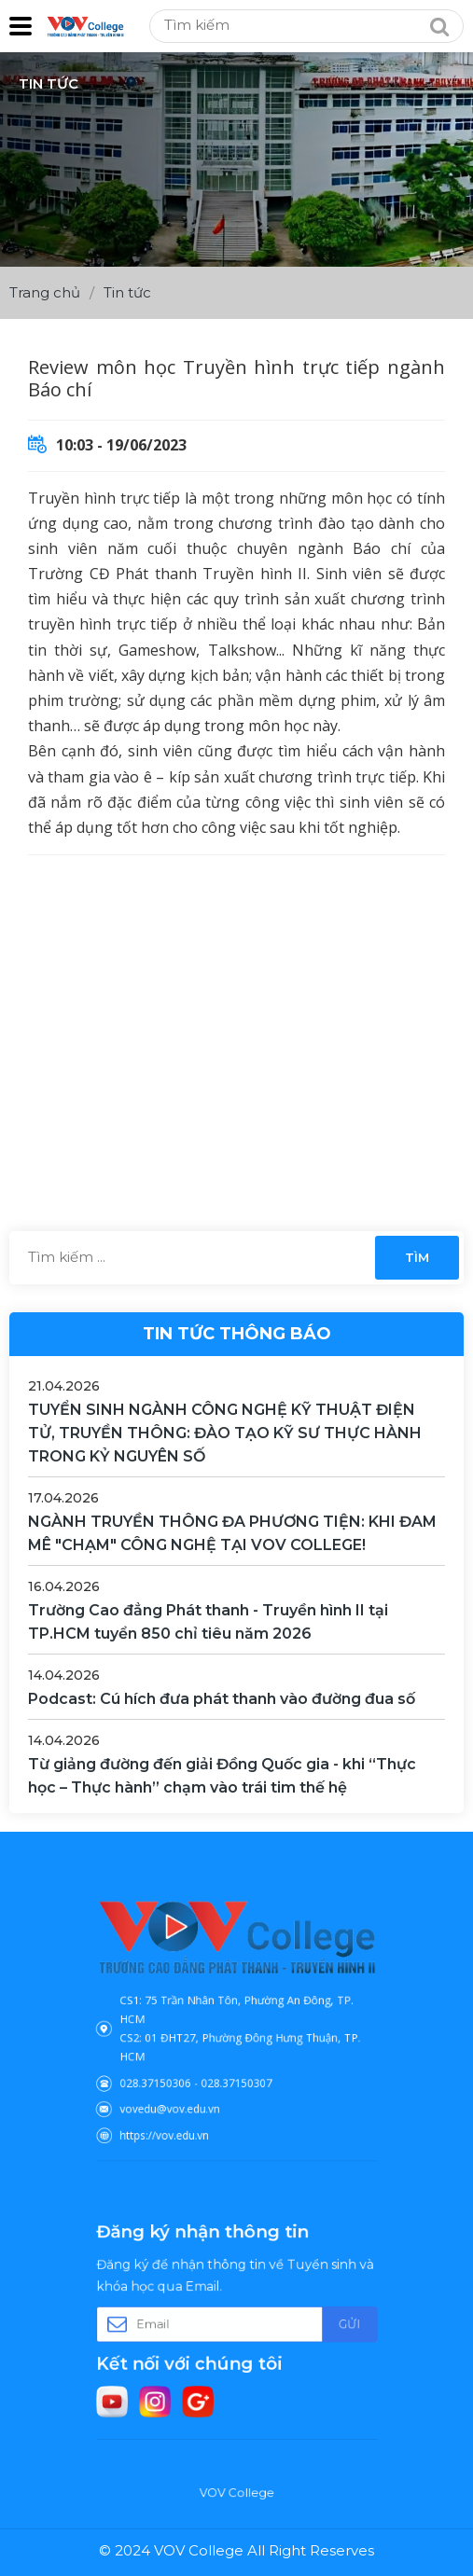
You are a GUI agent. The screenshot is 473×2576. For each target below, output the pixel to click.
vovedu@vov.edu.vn (184, 2091)
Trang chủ (44, 292)
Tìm (417, 1257)
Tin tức (127, 292)
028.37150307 (236, 2071)
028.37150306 (173, 2071)
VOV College (236, 2492)
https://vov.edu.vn (180, 2112)
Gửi (325, 2325)
